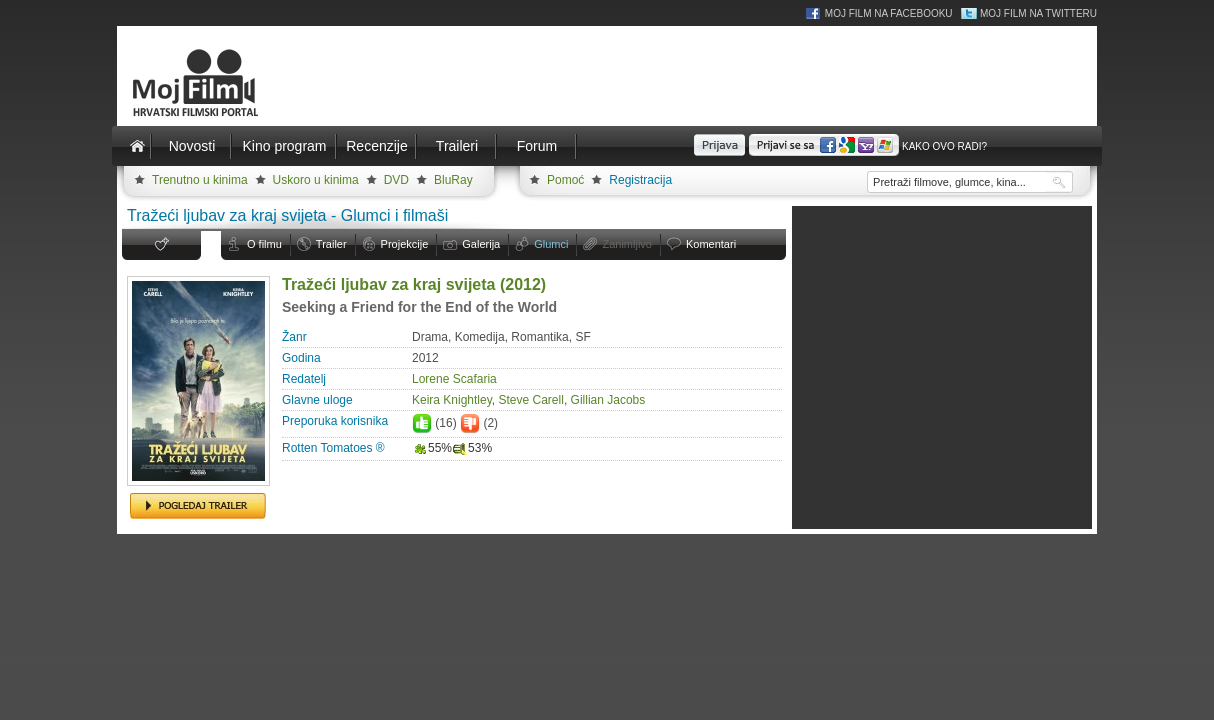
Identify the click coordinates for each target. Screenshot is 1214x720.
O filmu (264, 244)
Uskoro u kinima (316, 180)
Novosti (192, 146)
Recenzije (376, 146)
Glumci (551, 244)
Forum (537, 146)
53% (472, 448)
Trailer (331, 244)
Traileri (457, 146)
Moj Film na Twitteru (1038, 13)
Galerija (481, 244)
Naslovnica (137, 146)
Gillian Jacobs (608, 400)
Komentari (711, 244)
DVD (396, 180)
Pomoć (565, 180)
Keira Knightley (452, 400)
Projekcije (405, 244)
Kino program (284, 146)
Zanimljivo (627, 244)
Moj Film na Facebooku (889, 13)
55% (432, 448)
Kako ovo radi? (944, 146)
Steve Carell (531, 400)
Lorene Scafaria (454, 379)
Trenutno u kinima (200, 180)
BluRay (453, 180)
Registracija (640, 180)
